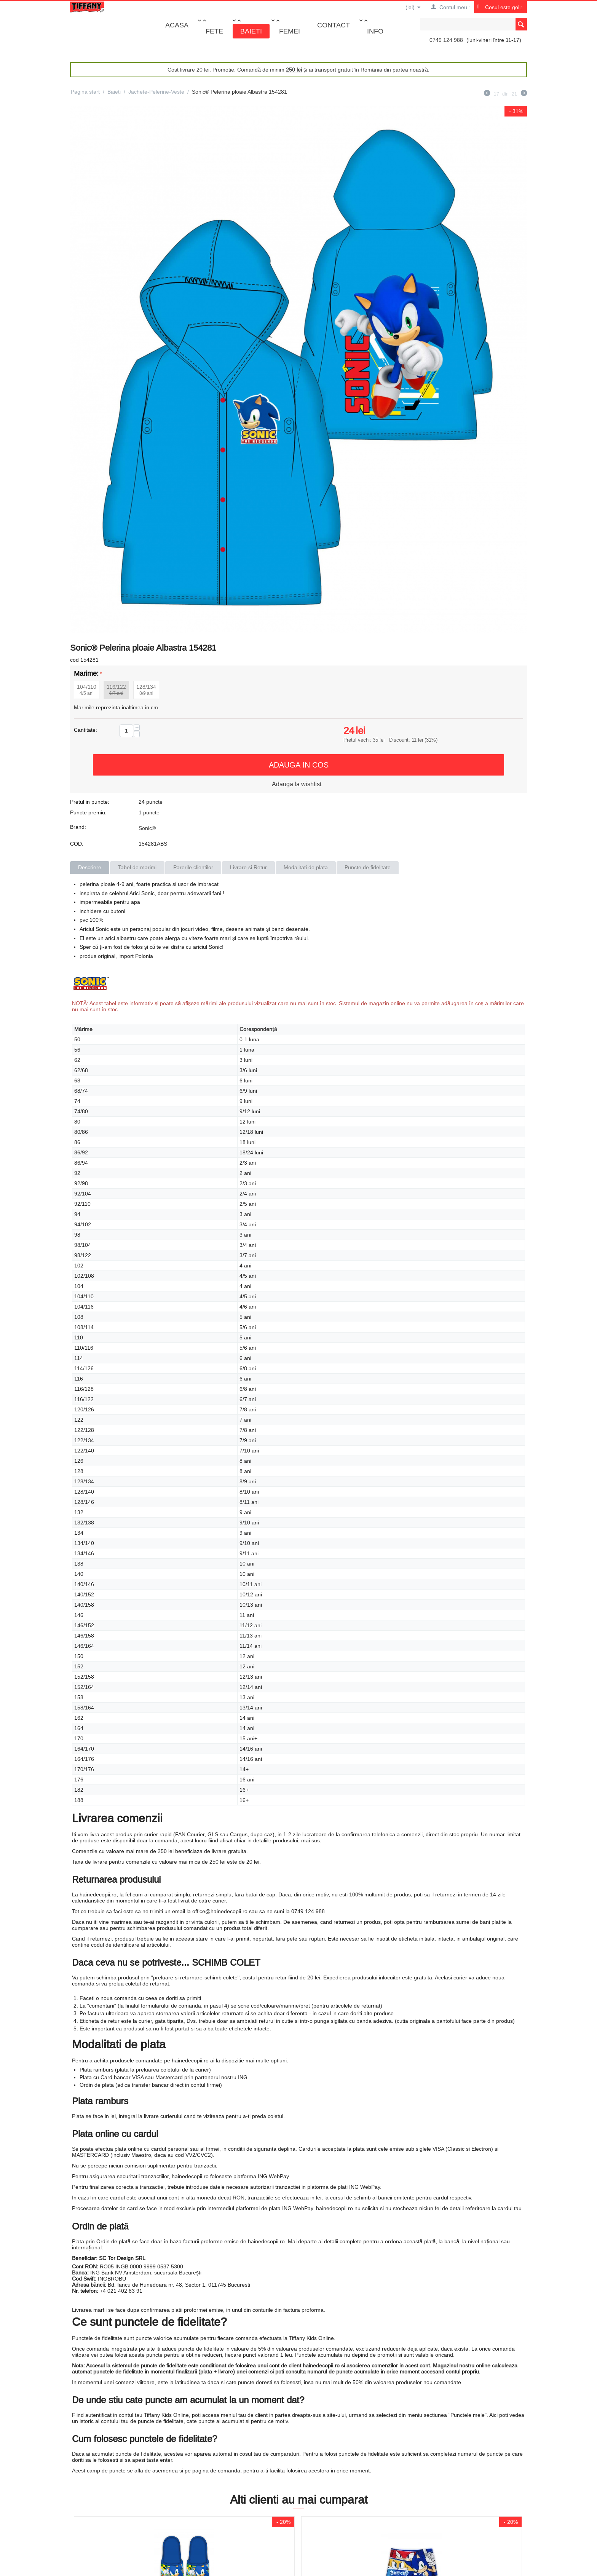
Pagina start (85, 92)
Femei (289, 31)
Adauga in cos (299, 764)
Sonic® (147, 828)
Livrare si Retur (248, 867)
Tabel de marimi (137, 867)
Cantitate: (85, 730)
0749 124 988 (446, 40)
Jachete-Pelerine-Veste (156, 92)
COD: (76, 844)
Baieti (251, 31)
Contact (333, 25)
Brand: (78, 827)
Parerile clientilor (193, 867)
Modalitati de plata (306, 867)
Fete (214, 31)
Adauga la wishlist (296, 783)
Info (375, 31)
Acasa (176, 25)
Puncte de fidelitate (368, 867)
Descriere (89, 867)
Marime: (86, 673)
